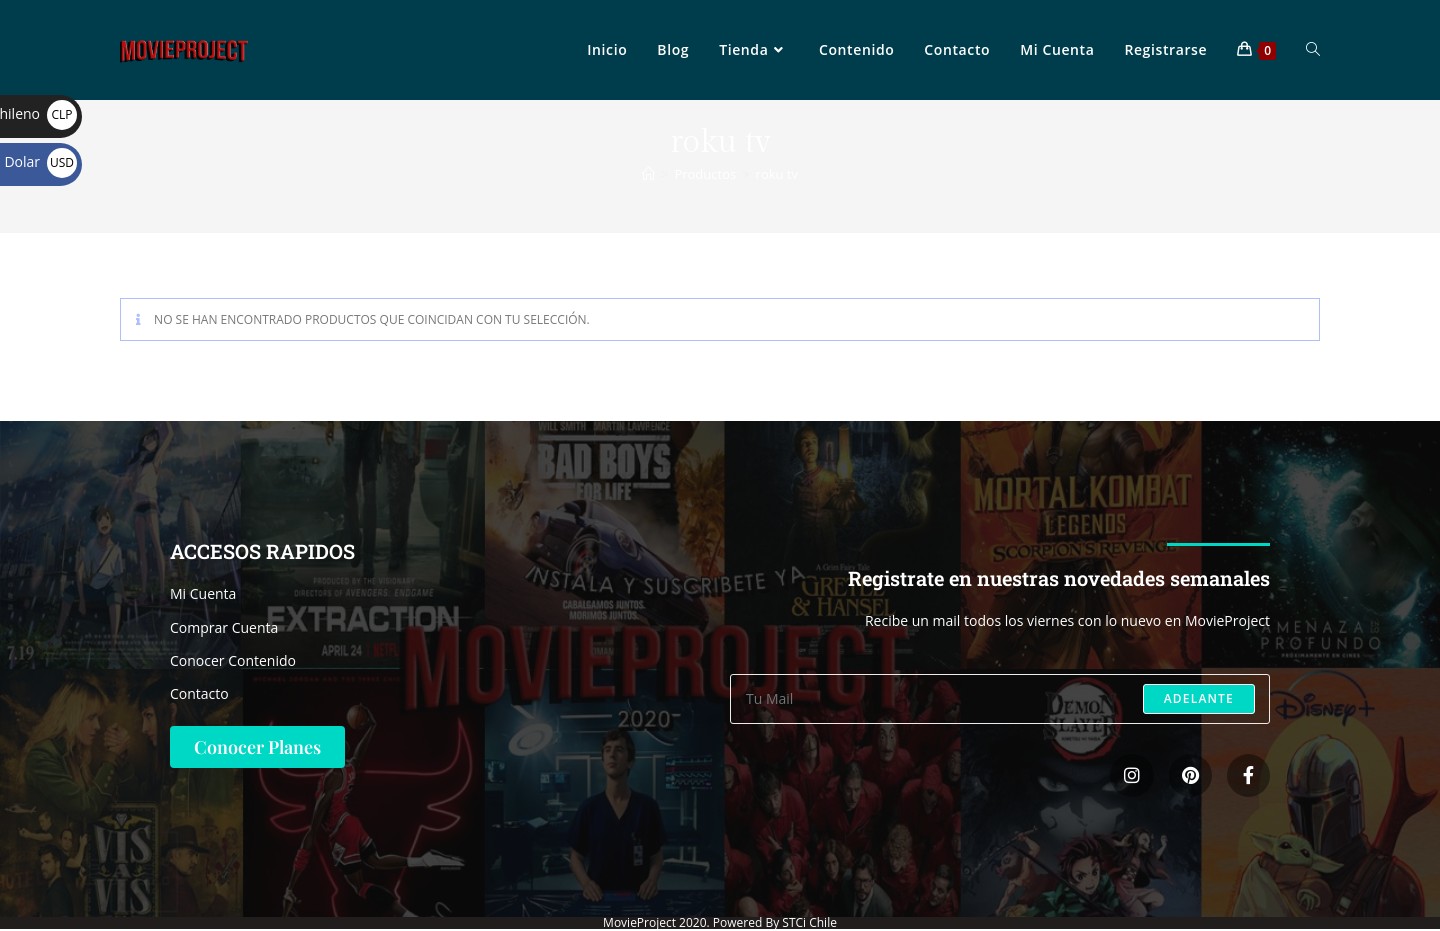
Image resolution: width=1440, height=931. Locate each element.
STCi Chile (809, 922)
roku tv (777, 174)
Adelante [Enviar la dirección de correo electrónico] (1199, 698)
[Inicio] (648, 174)
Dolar (40, 161)
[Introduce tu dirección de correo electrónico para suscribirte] (1000, 699)
